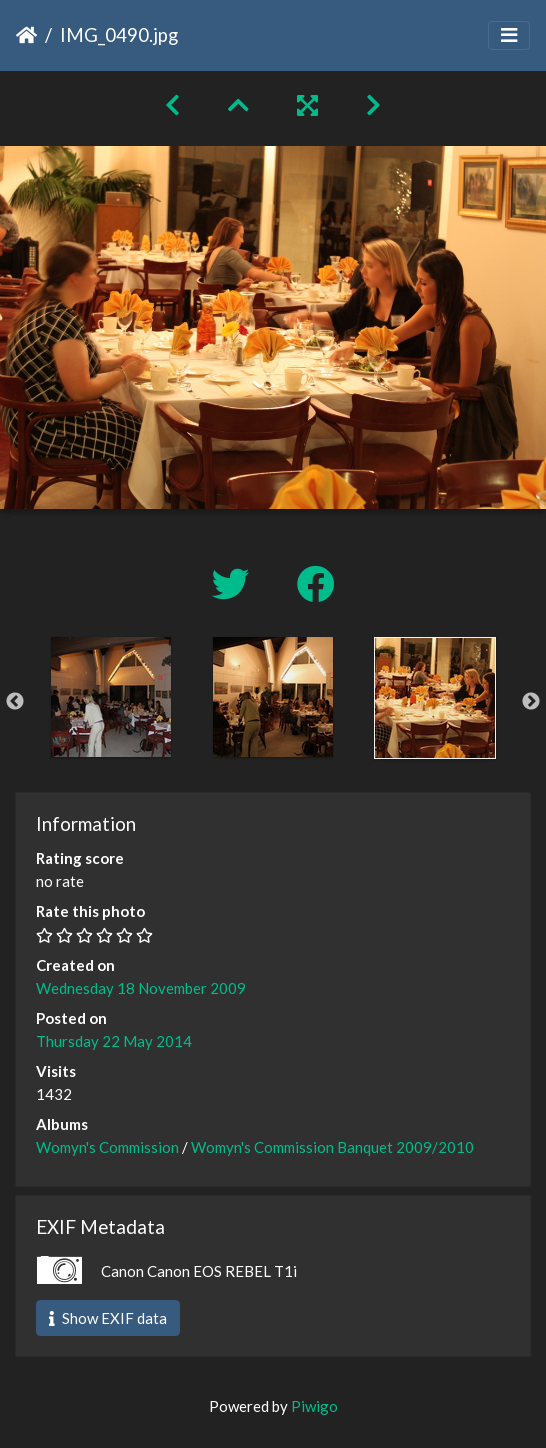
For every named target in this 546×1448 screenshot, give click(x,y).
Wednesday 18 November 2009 (141, 988)
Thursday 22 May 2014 (114, 1041)
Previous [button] (15, 702)
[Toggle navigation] (509, 35)
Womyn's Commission (107, 1147)
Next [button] (531, 702)
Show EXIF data (108, 1318)
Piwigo (314, 1406)
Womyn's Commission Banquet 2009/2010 (332, 1147)
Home (26, 35)
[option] (111, 697)
